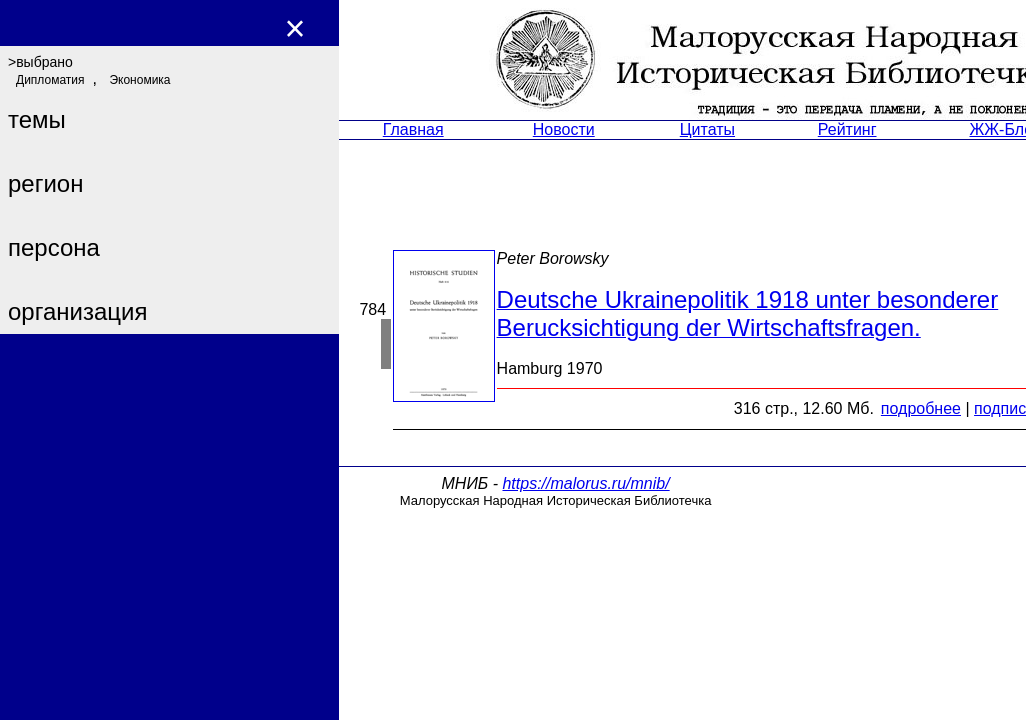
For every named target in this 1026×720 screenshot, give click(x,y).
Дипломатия (50, 80)
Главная (413, 129)
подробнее (921, 408)
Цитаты (707, 129)
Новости (564, 129)
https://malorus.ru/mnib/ (585, 483)
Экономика (139, 80)
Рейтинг (847, 129)
